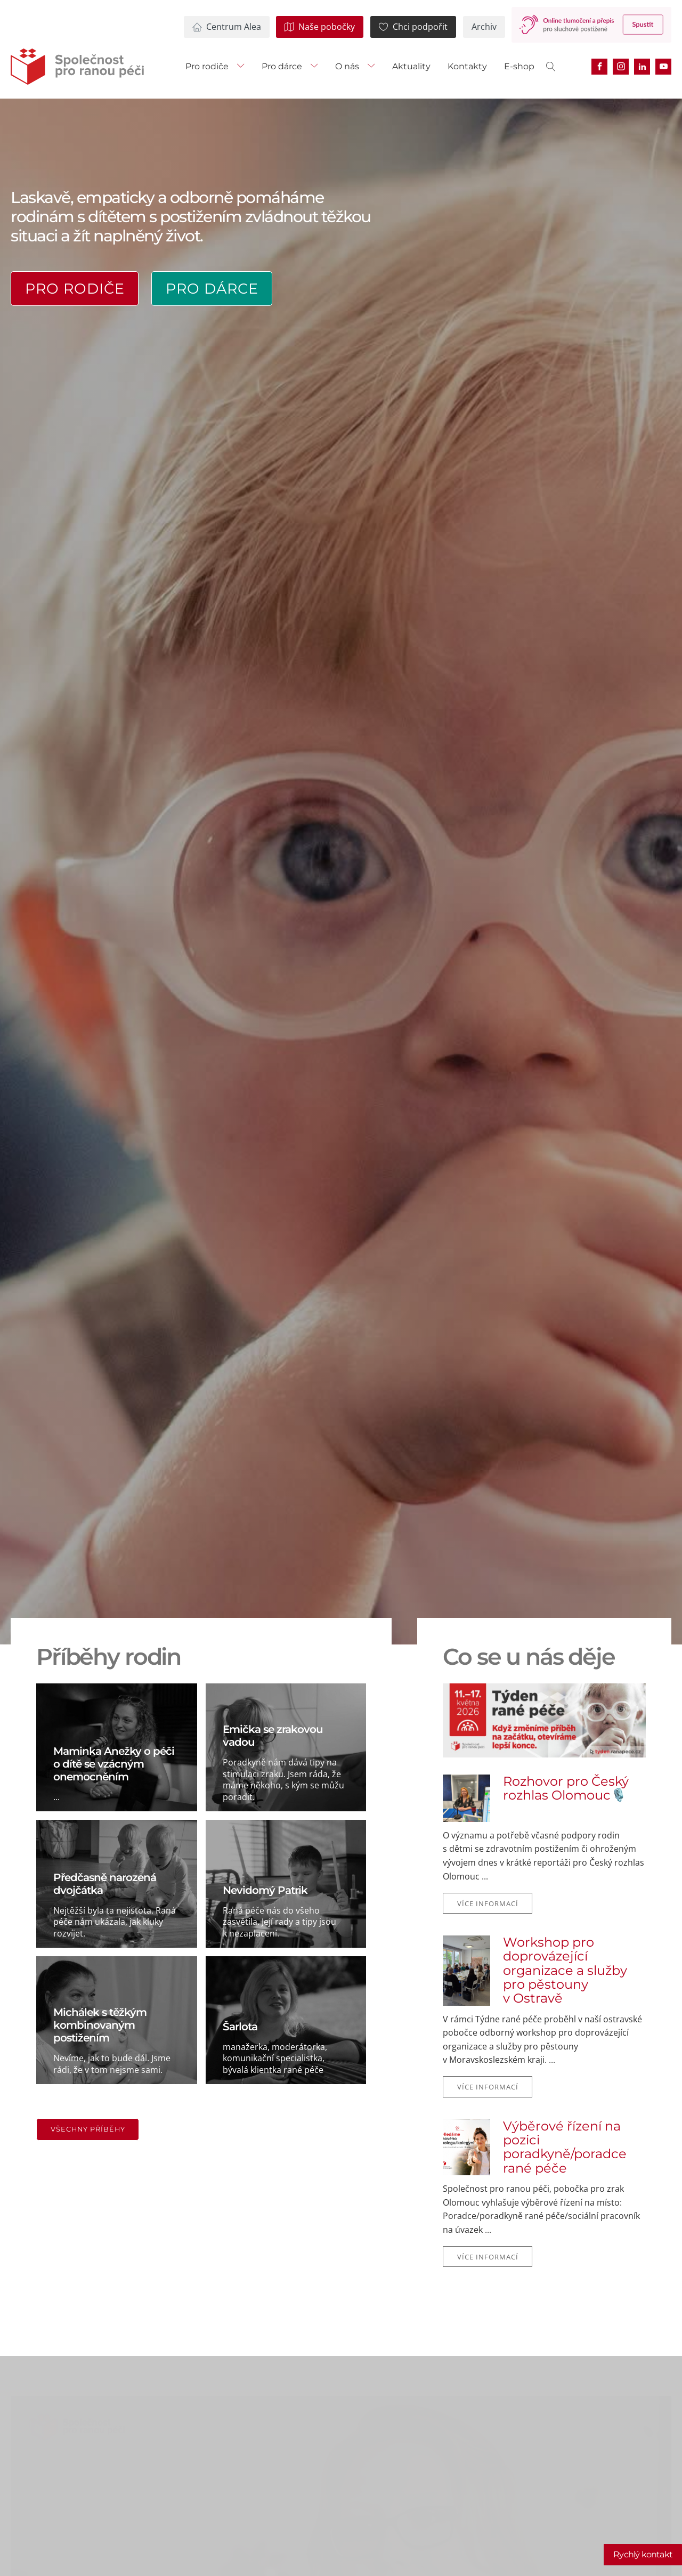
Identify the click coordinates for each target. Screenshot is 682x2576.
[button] (227, 27)
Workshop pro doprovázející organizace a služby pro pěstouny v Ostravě (565, 1970)
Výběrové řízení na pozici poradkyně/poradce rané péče (565, 2147)
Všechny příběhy (88, 2129)
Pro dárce (282, 66)
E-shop (519, 66)
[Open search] (551, 66)
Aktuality (411, 66)
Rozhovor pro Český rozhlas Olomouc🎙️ (566, 1789)
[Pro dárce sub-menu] (316, 66)
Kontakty (467, 66)
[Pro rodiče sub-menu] (243, 66)
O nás (347, 66)
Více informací (487, 1903)
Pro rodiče (207, 66)
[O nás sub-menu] (373, 66)
